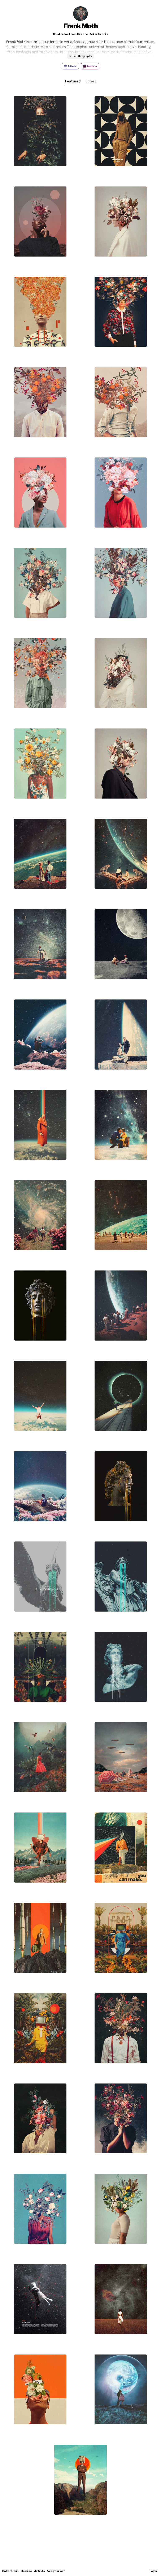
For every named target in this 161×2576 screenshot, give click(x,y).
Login (153, 2571)
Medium (90, 66)
